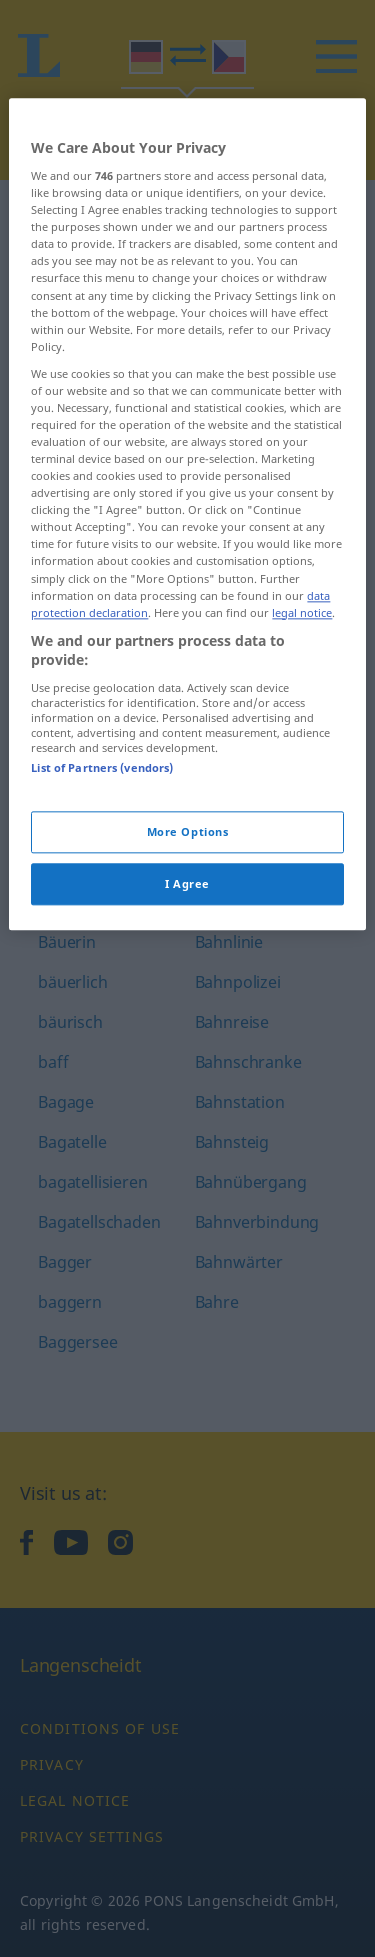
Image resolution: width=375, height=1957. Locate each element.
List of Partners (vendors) (102, 855)
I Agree (187, 971)
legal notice (302, 700)
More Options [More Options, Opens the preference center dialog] (188, 920)
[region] (187, 602)
